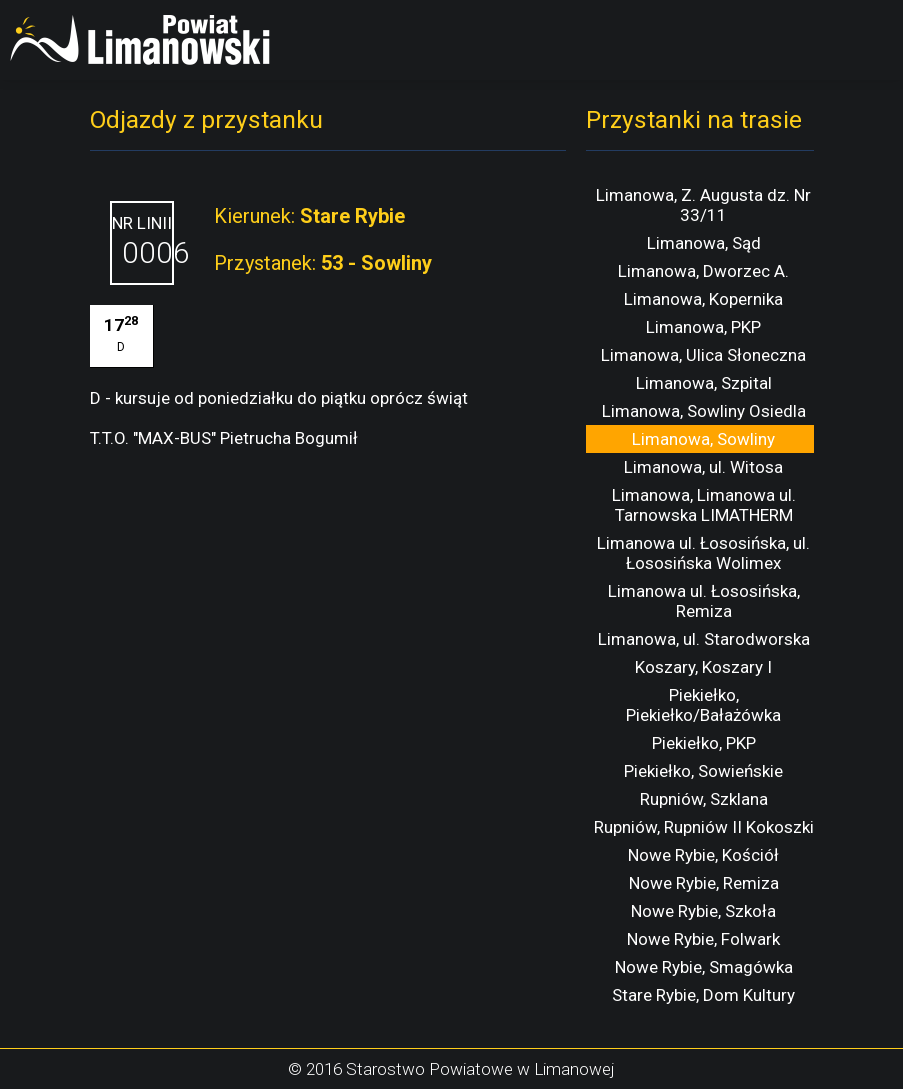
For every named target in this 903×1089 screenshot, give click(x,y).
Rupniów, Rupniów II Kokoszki (704, 827)
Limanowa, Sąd (704, 243)
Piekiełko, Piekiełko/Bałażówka (703, 705)
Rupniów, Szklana (704, 799)
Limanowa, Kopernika (703, 299)
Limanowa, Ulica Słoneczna (703, 355)
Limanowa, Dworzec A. (703, 271)
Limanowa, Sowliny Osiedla (704, 411)
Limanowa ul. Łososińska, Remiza (704, 601)
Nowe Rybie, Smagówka (704, 967)
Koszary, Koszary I (703, 667)
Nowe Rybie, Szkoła (703, 911)
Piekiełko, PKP (704, 743)
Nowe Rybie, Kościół (703, 855)
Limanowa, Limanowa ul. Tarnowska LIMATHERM (704, 505)
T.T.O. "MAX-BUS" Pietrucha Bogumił (224, 438)
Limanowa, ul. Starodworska (704, 639)
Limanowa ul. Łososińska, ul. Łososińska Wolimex (703, 553)
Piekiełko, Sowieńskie (703, 771)
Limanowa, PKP (703, 327)
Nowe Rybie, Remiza (704, 883)
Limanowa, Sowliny (703, 439)
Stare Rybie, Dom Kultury (703, 995)
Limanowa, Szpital (704, 383)
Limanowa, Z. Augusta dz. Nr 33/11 (703, 205)
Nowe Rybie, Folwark (703, 939)
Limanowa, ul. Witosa (703, 467)
